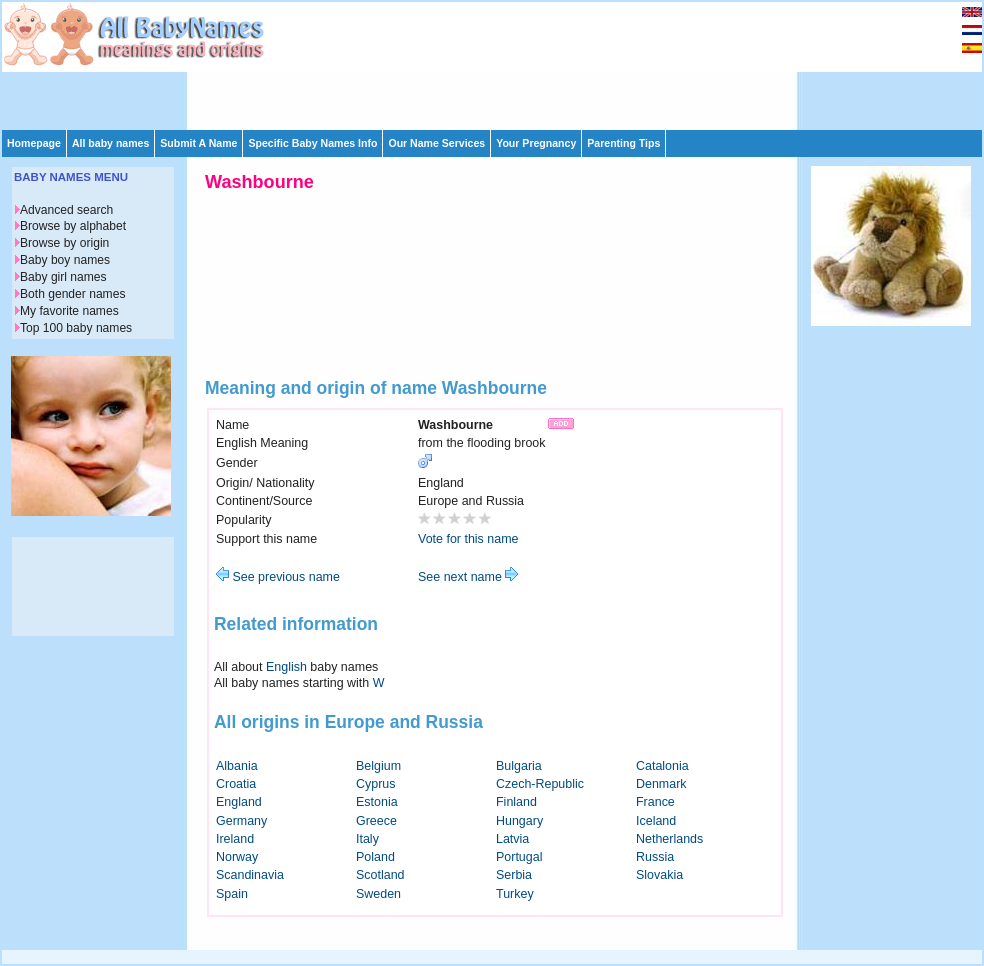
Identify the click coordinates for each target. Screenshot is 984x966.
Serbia (514, 875)
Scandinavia (250, 875)
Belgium (378, 766)
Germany (241, 821)
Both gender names (72, 294)
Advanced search (66, 210)
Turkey (515, 894)
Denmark (661, 784)
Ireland (235, 839)
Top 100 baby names (76, 328)
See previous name (278, 577)
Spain (232, 894)
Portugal (519, 857)
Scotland (380, 875)
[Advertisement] (332, 64)
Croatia (236, 784)
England (239, 802)
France (655, 802)
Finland (516, 802)
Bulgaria (519, 766)
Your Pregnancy (536, 143)
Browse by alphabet (73, 226)
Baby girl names (63, 277)
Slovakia (659, 875)
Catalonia (662, 766)
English (286, 667)
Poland (375, 857)
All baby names (110, 143)
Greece (376, 821)
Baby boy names (65, 260)
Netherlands (669, 839)
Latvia (512, 839)
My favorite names (69, 311)
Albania (237, 766)
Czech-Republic (540, 784)
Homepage (34, 143)
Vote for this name (468, 539)
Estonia (377, 802)
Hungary (519, 821)
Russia (655, 857)
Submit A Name (198, 143)
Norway (237, 857)
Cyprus (376, 784)
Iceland (656, 821)
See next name (468, 577)
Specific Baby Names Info (312, 143)
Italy (367, 839)
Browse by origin (64, 243)
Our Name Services (436, 143)
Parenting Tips (623, 143)
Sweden (378, 894)
